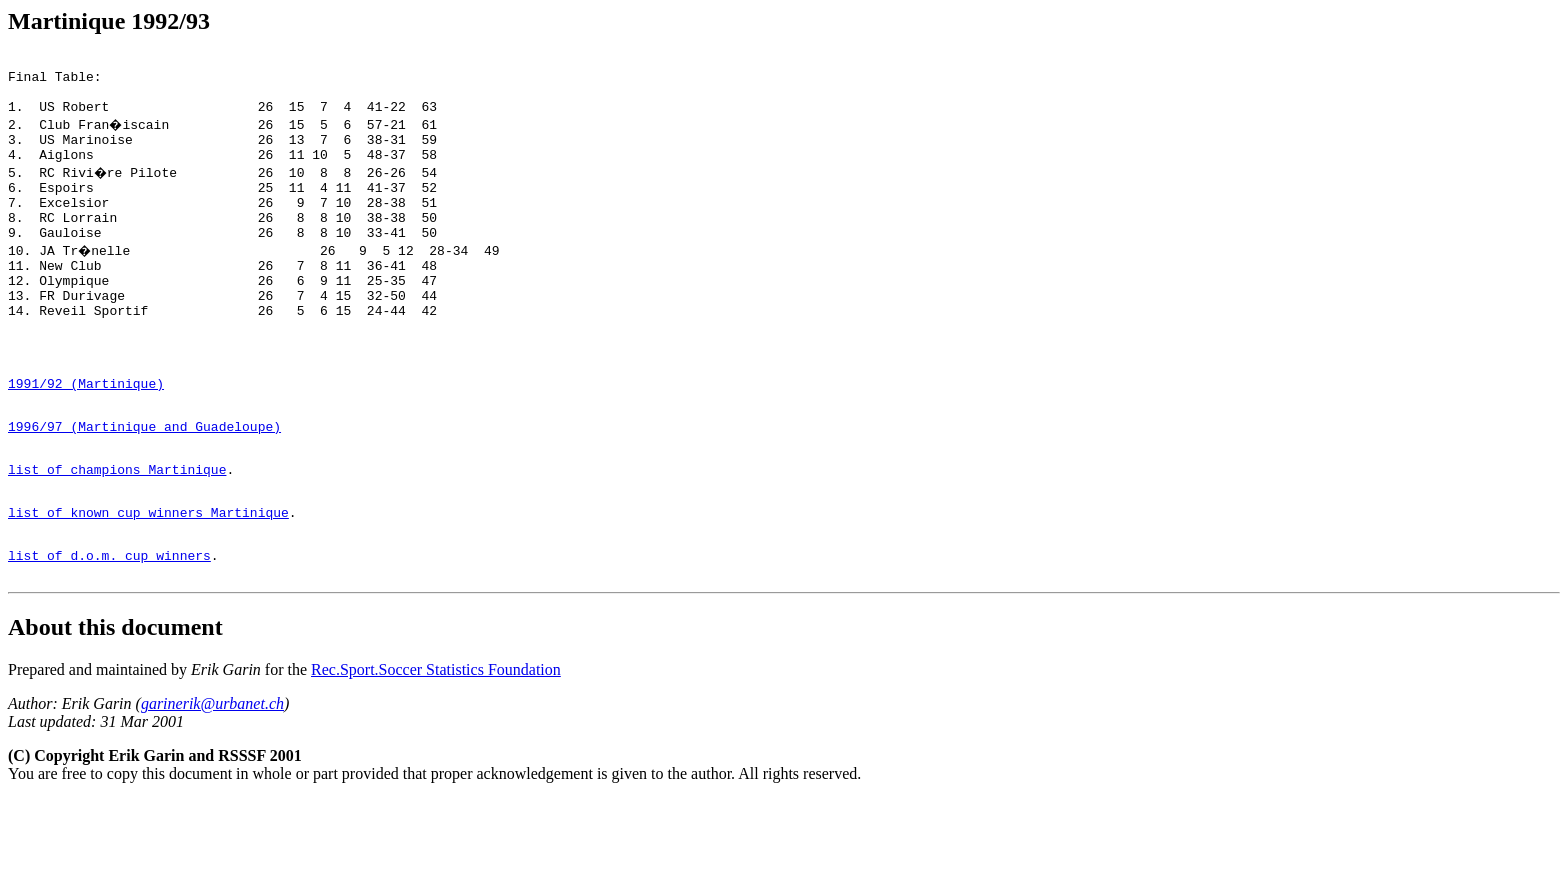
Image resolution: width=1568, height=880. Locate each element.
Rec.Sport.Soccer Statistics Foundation (436, 750)
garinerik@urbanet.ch (212, 784)
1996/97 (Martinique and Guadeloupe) (144, 486)
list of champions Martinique (117, 535)
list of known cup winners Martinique (148, 584)
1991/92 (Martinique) (86, 437)
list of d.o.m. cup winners (109, 633)
